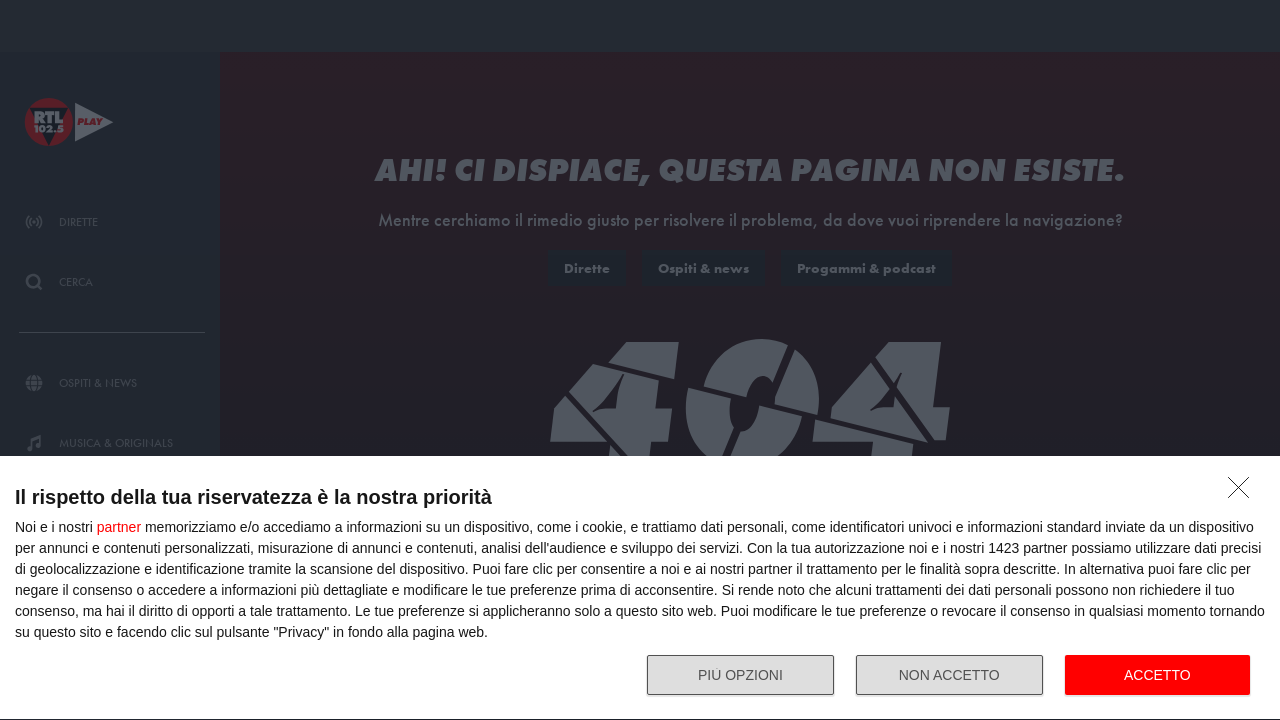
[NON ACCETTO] (1244, 493)
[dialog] (640, 588)
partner (119, 527)
